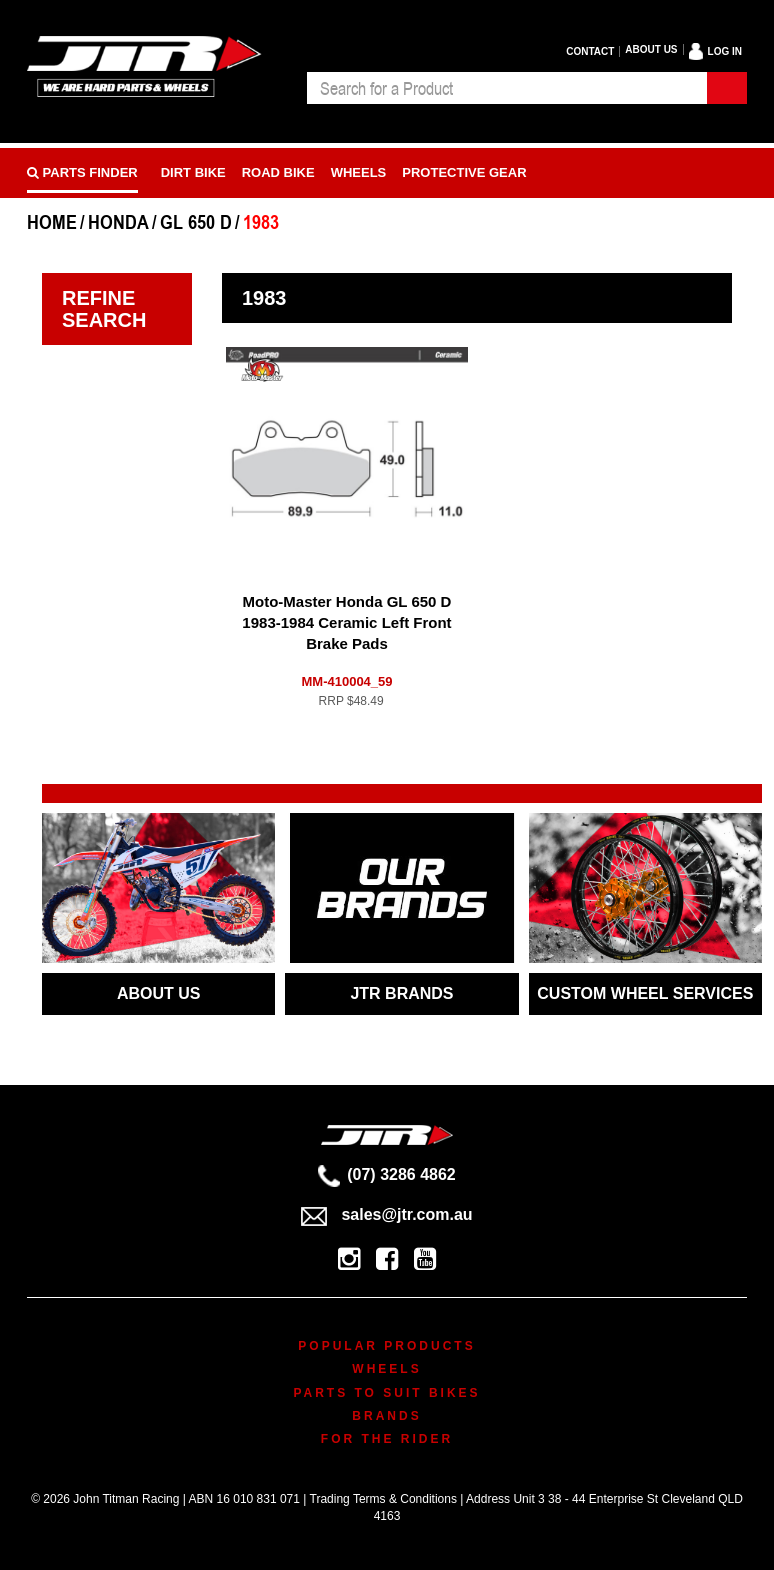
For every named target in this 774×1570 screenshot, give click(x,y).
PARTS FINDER (82, 172)
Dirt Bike (193, 172)
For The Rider (387, 1439)
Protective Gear (464, 172)
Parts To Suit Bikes (386, 1393)
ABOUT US (159, 993)
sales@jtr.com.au (386, 1214)
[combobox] (507, 88)
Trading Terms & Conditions (383, 1499)
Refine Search (104, 309)
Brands (386, 1416)
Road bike (278, 172)
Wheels (359, 172)
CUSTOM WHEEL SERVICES (645, 993)
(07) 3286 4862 (387, 1174)
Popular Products (386, 1346)
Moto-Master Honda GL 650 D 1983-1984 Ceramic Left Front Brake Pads (346, 622)
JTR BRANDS (401, 993)
